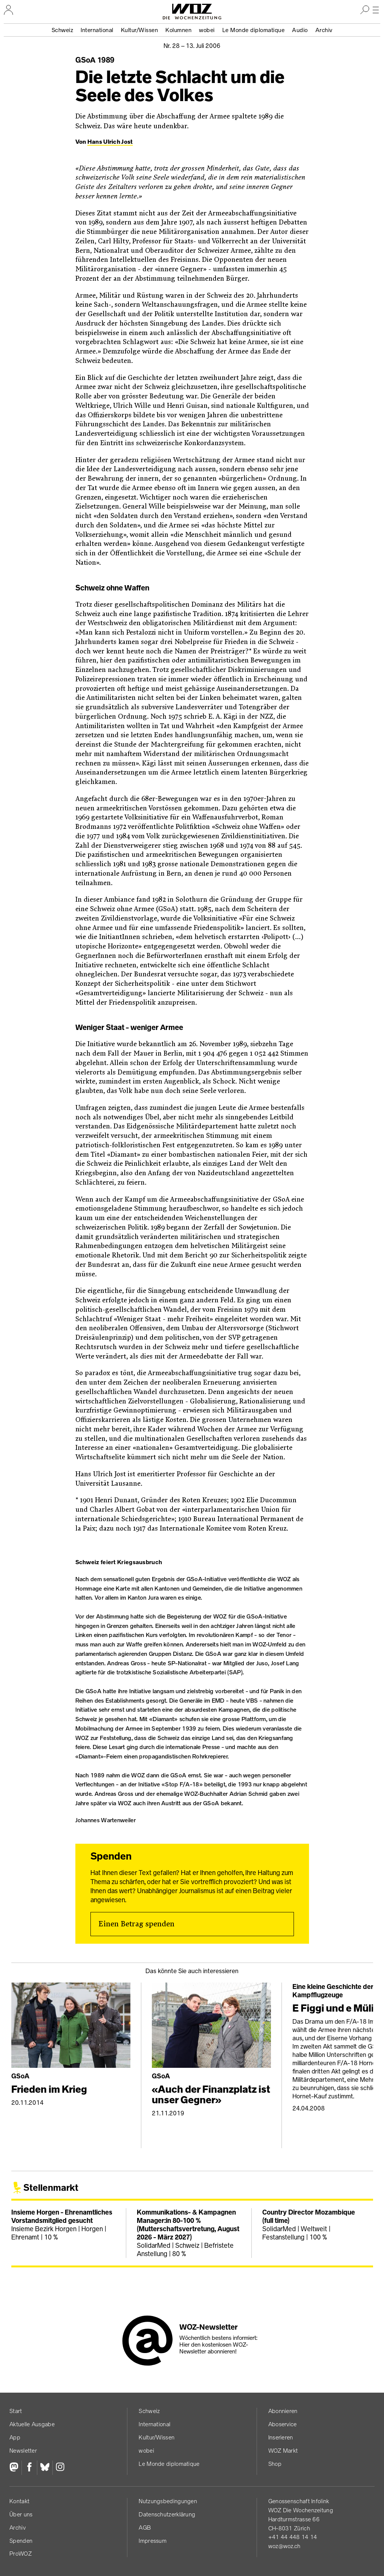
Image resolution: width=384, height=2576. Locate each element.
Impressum (153, 2541)
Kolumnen (178, 30)
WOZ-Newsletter (208, 2327)
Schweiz (62, 30)
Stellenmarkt (50, 2188)
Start (15, 2411)
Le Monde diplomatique (253, 30)
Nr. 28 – (192, 45)
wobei (207, 30)
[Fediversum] (15, 2468)
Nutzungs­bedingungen (168, 2501)
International (97, 30)
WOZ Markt (283, 2450)
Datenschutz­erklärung (167, 2514)
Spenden (20, 2541)
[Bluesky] (44, 2468)
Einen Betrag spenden (136, 1924)
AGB (145, 2527)
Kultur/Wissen (139, 30)
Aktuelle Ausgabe (32, 2424)
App (14, 2437)
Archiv (324, 30)
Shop (274, 2464)
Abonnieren (283, 2411)
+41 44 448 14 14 (292, 2537)
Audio (300, 30)
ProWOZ (20, 2553)
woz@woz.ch (284, 2546)
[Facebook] (29, 2468)
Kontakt (19, 2501)
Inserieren (280, 2437)
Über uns (20, 2514)
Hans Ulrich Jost (110, 141)
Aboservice (282, 2424)
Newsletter (23, 2450)
